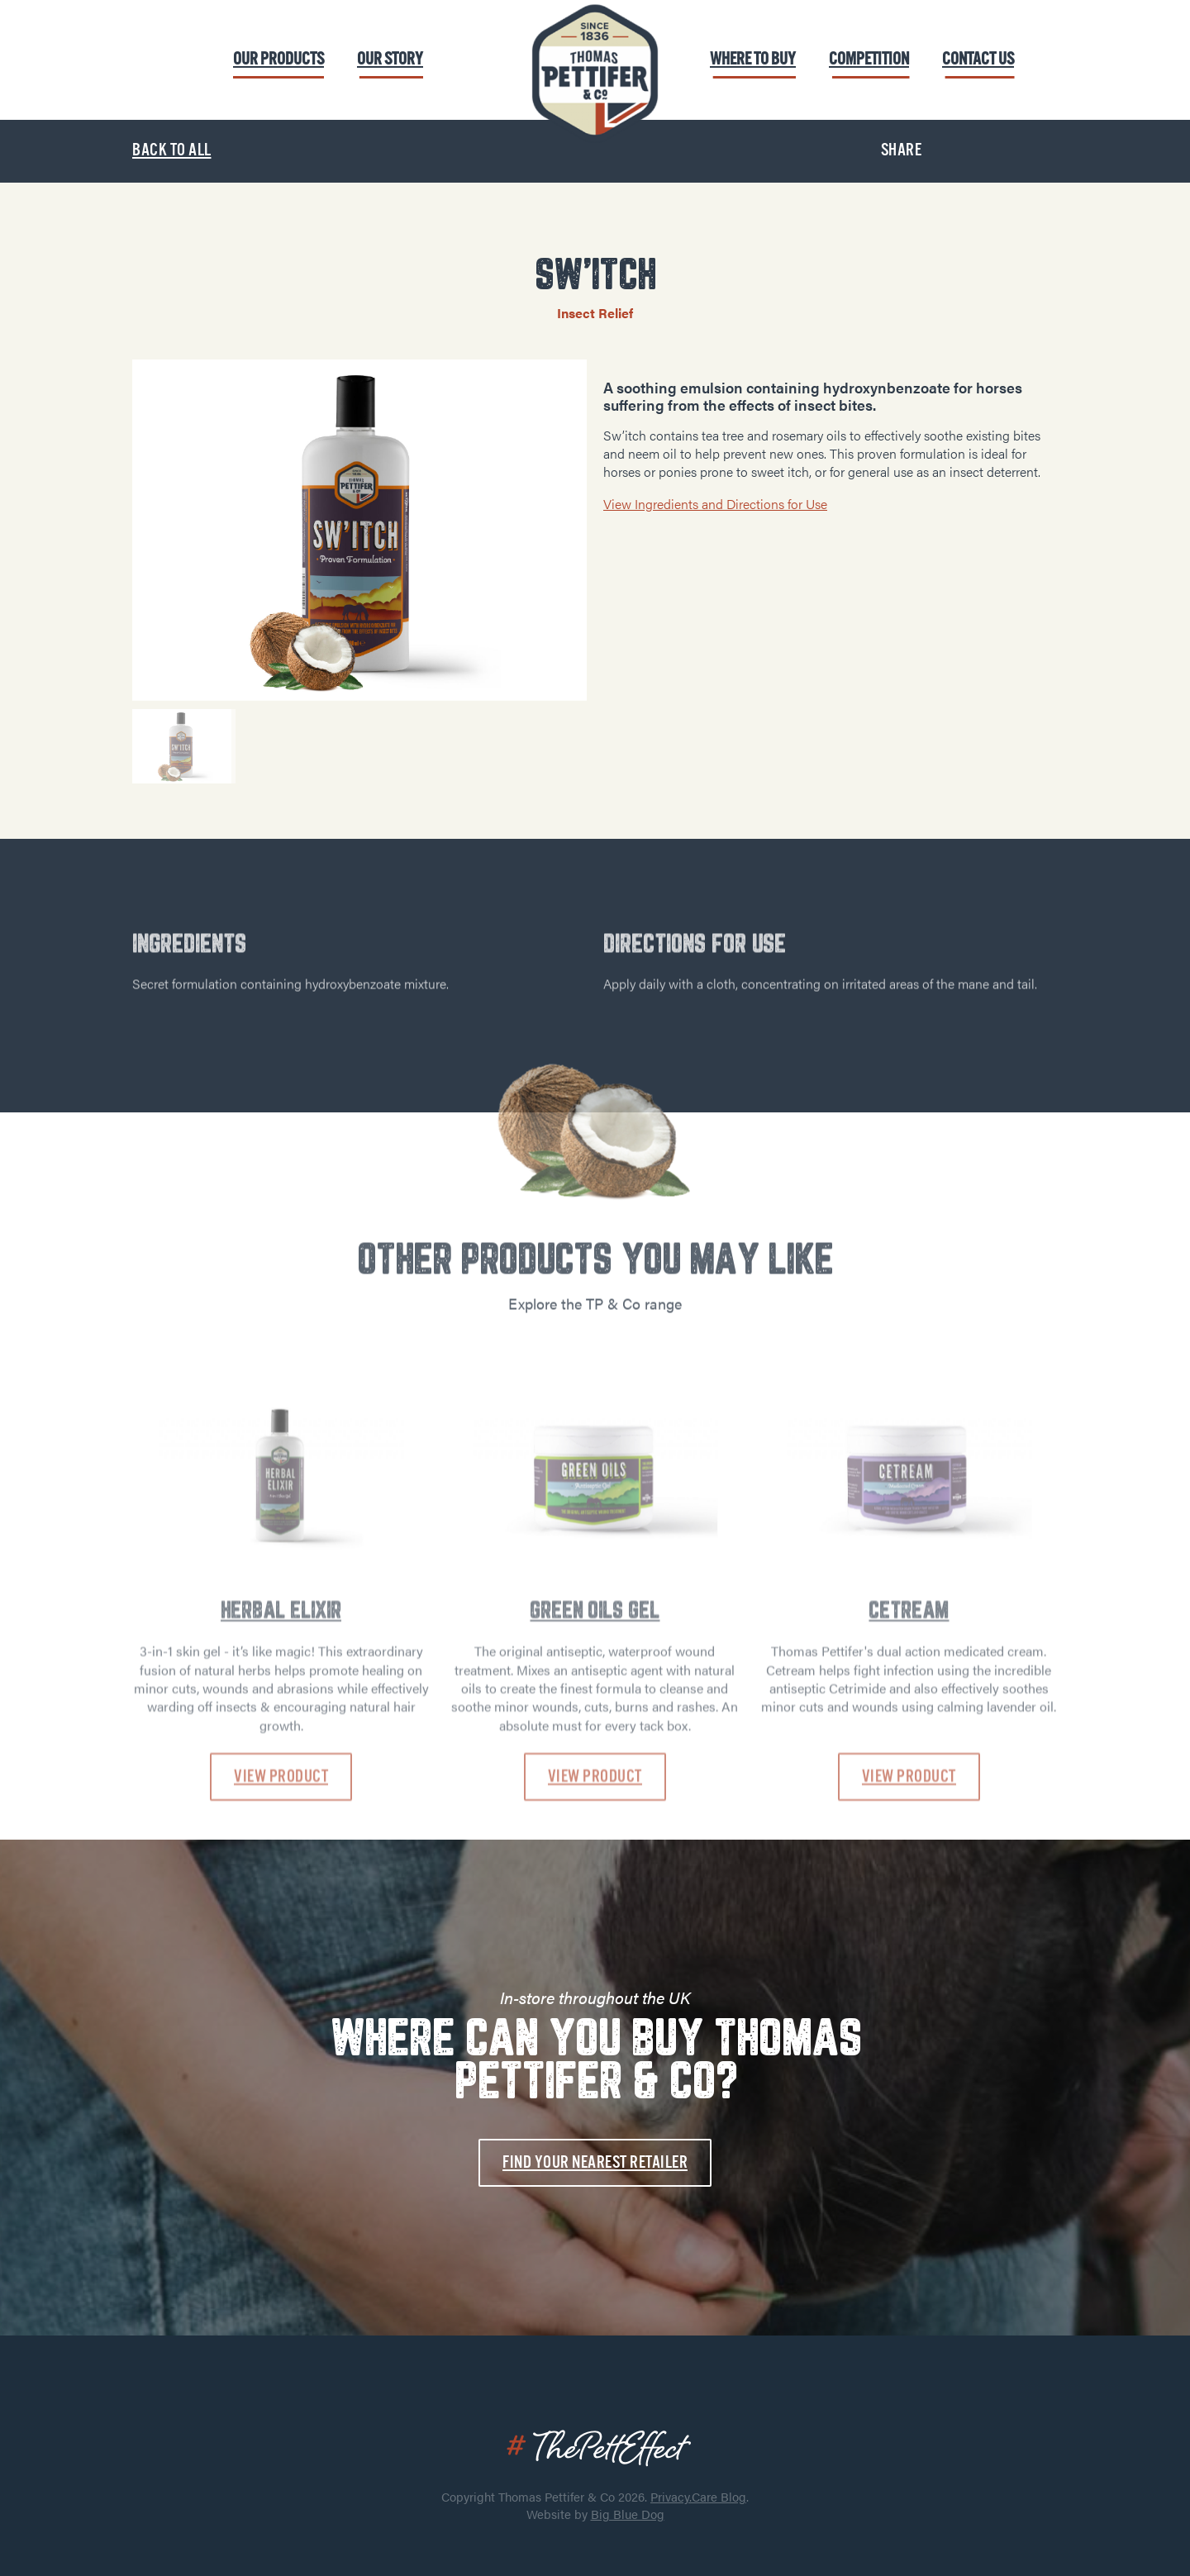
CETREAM (909, 1715)
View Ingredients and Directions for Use (715, 503)
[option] (359, 530)
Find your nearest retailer (595, 2162)
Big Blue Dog (627, 2513)
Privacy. (671, 2496)
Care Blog (719, 2496)
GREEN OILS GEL (594, 1715)
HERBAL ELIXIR (281, 1715)
